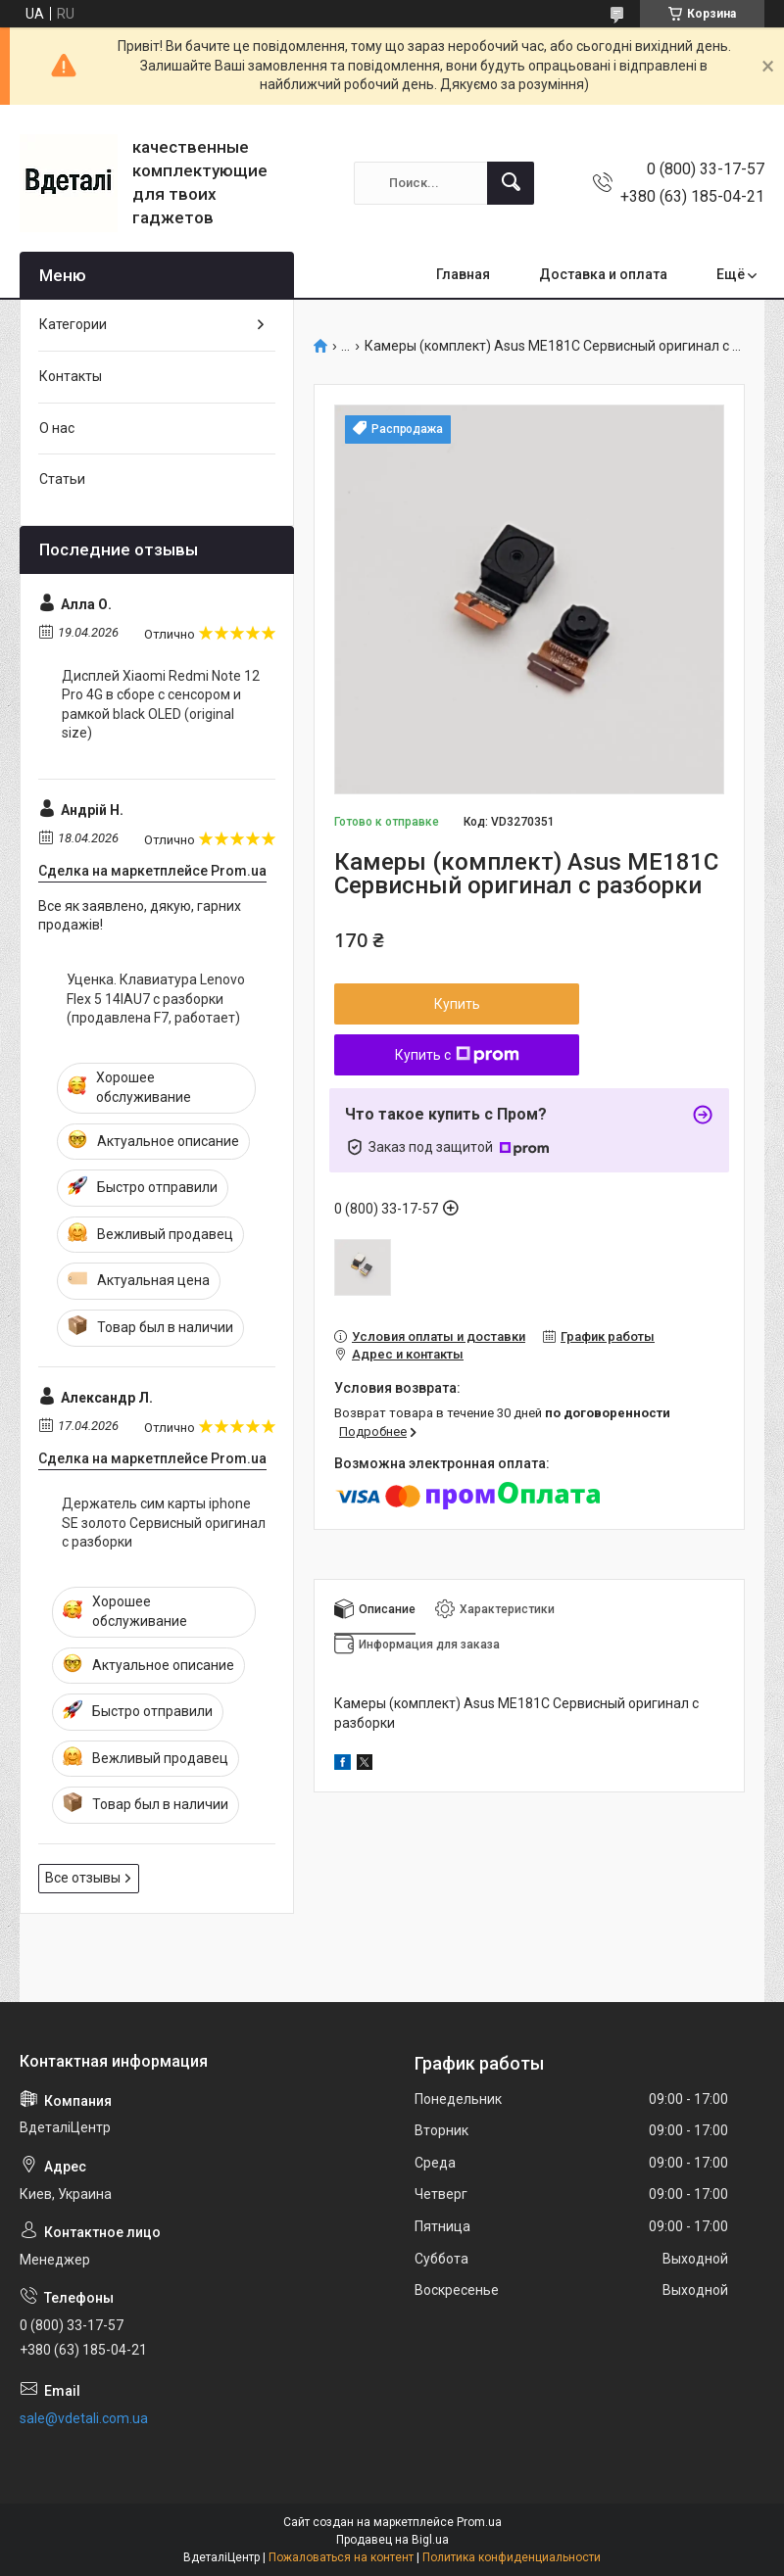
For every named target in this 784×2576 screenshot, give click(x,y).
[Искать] (510, 183)
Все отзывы (83, 1877)
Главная (463, 274)
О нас (56, 428)
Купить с (457, 1055)
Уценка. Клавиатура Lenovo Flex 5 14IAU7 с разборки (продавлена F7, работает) (156, 999)
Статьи (62, 479)
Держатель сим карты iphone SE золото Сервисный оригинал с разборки (164, 1523)
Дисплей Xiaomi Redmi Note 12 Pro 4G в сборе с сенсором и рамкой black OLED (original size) (161, 704)
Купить (457, 1004)
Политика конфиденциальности (511, 2557)
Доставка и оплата (603, 274)
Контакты (70, 376)
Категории (73, 324)
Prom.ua (479, 2522)
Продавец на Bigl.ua (392, 2540)
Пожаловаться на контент (341, 2557)
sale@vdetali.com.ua (84, 2418)
